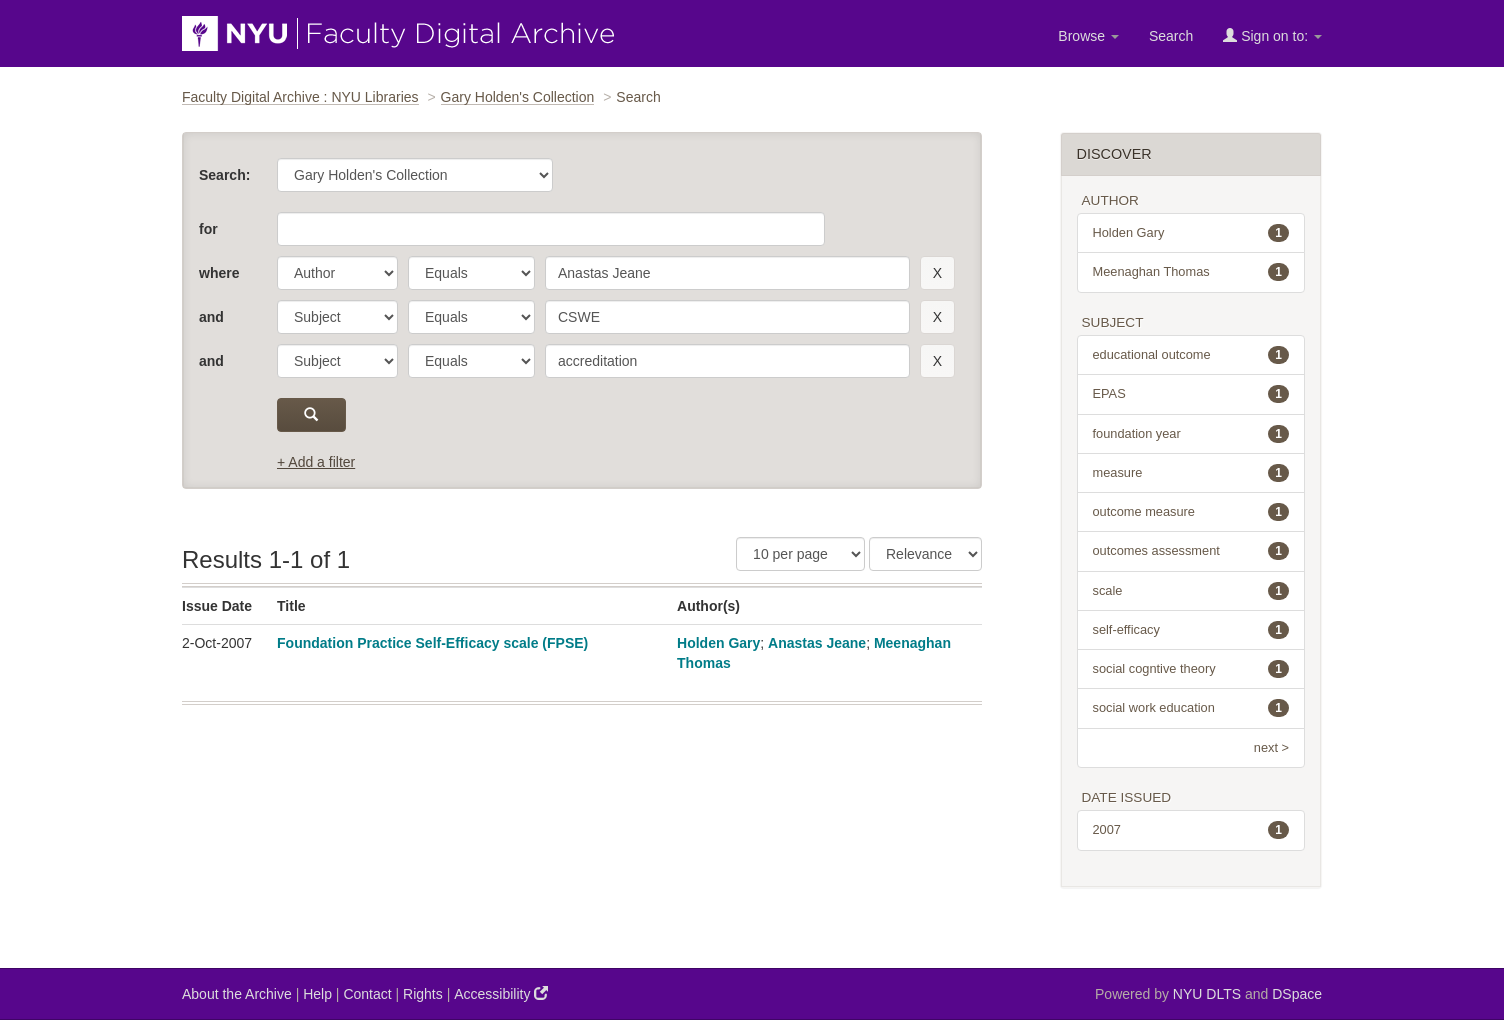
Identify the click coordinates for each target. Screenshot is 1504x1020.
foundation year (1191, 434)
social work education (1191, 708)
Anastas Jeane (817, 643)
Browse (1088, 36)
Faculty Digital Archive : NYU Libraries (300, 97)
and (211, 317)
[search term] (727, 273)
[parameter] (337, 273)
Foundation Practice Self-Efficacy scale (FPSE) (432, 643)
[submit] (311, 415)
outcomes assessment (1191, 551)
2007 (1191, 830)
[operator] (471, 273)
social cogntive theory (1191, 669)
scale (1191, 591)
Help (317, 994)
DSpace (1297, 994)
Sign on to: (1272, 35)
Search (1171, 36)
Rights (423, 994)
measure (1191, 473)
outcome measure (1191, 512)
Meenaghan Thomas (1191, 272)
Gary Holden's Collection (518, 97)
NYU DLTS (1207, 994)
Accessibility (501, 993)
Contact (367, 994)
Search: (224, 175)
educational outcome (1191, 355)
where (219, 273)
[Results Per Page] (800, 554)
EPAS (1191, 394)
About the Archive (237, 994)
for (208, 229)
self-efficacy (1191, 630)
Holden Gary (718, 643)
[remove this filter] (937, 273)
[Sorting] (925, 554)
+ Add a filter (316, 462)
